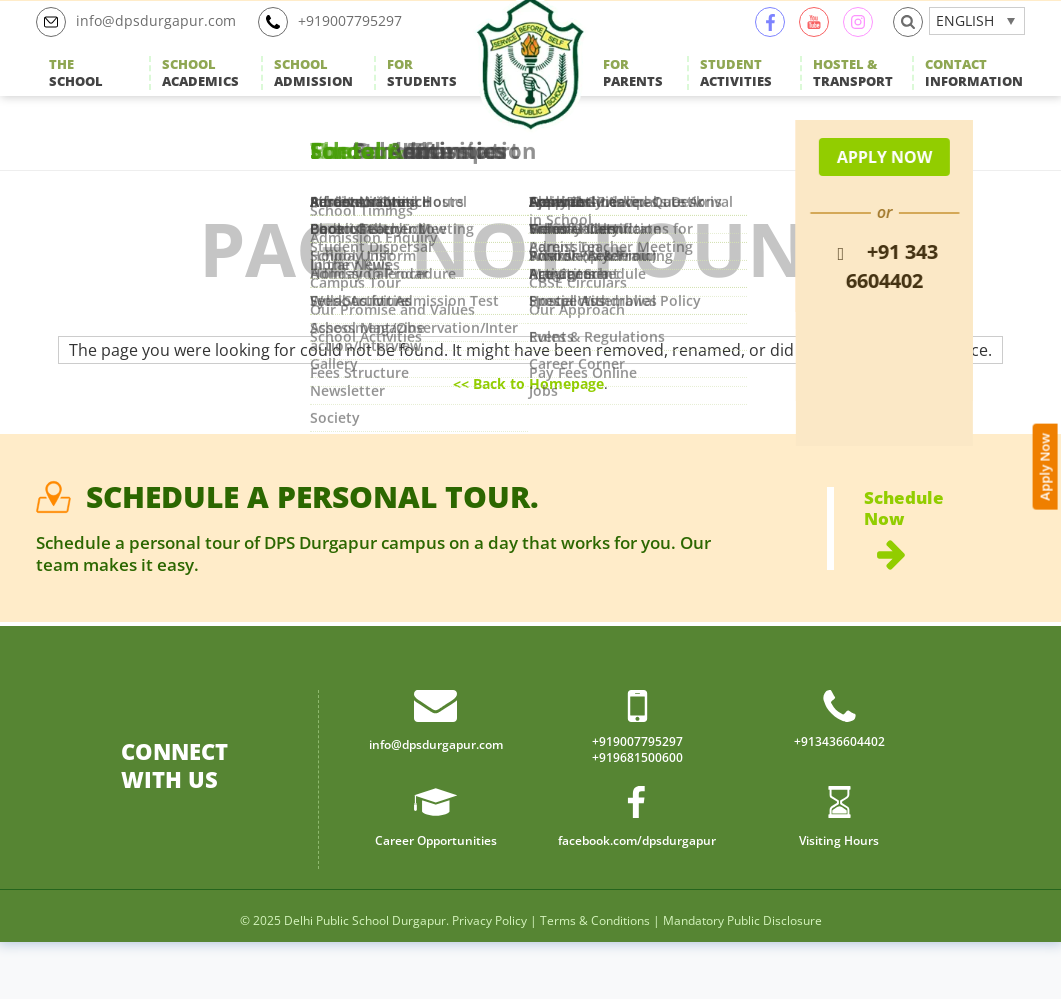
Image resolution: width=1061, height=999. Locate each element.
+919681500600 (637, 813)
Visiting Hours (839, 896)
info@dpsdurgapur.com (146, 44)
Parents (633, 95)
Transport (853, 95)
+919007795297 (356, 44)
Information (974, 95)
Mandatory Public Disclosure (742, 977)
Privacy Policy (489, 977)
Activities (736, 95)
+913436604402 (839, 794)
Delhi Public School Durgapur (365, 977)
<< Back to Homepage (528, 426)
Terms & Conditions (595, 977)
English (965, 42)
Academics (200, 95)
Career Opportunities (436, 896)
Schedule (944, 575)
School (76, 95)
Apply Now (1047, 403)
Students (422, 95)
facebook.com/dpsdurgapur (637, 896)
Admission (313, 95)
